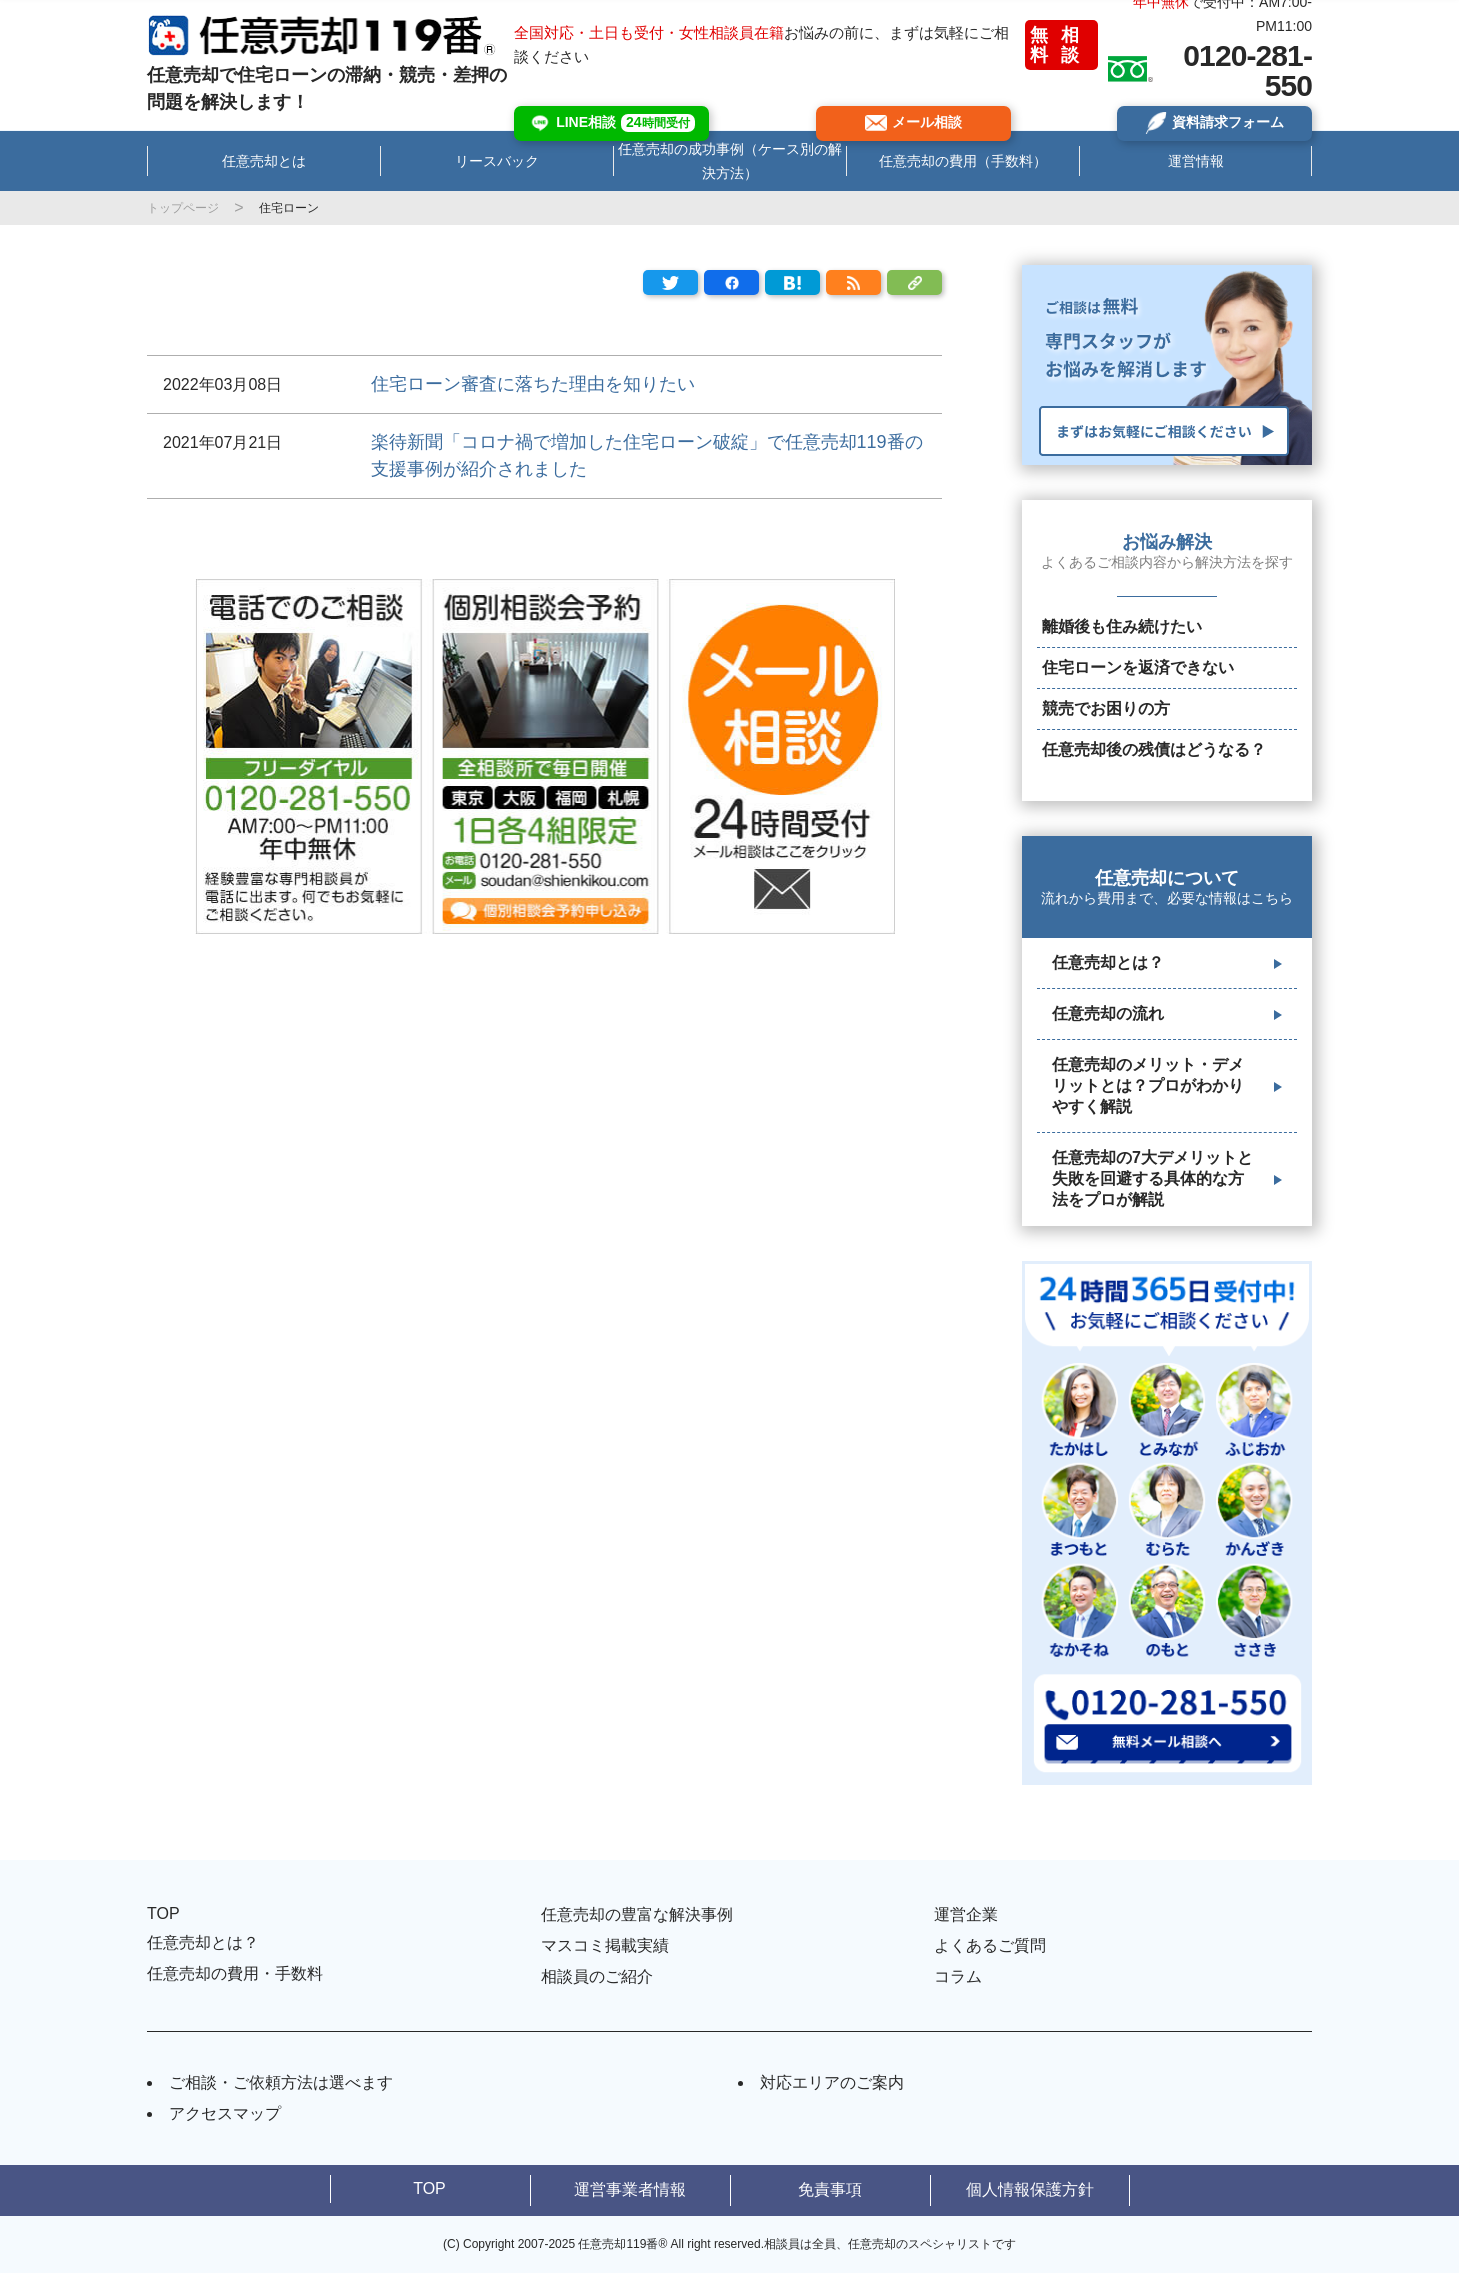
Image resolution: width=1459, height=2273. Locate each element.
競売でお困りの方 (1106, 708)
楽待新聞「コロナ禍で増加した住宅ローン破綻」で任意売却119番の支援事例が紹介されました (647, 455)
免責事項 (830, 2189)
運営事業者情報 (630, 2189)
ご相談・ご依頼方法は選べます (281, 2082)
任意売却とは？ (1108, 962)
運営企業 (966, 1914)
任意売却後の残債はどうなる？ (1154, 749)
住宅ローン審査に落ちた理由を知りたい (533, 384)
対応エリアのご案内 (832, 2082)
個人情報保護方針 (1030, 2189)
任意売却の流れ (1108, 1013)
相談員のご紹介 (597, 1976)
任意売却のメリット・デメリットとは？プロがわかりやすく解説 (1148, 1085)
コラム (958, 1976)
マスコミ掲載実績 (605, 1945)
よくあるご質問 (990, 1945)
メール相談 (913, 122)
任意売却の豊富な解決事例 (637, 1914)
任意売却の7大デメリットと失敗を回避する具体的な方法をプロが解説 (1152, 1178)
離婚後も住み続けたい (1122, 626)
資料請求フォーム (1214, 123)
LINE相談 (611, 123)
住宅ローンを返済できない (1138, 667)
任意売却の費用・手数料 (235, 1973)
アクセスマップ (225, 2113)
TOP (163, 1913)
